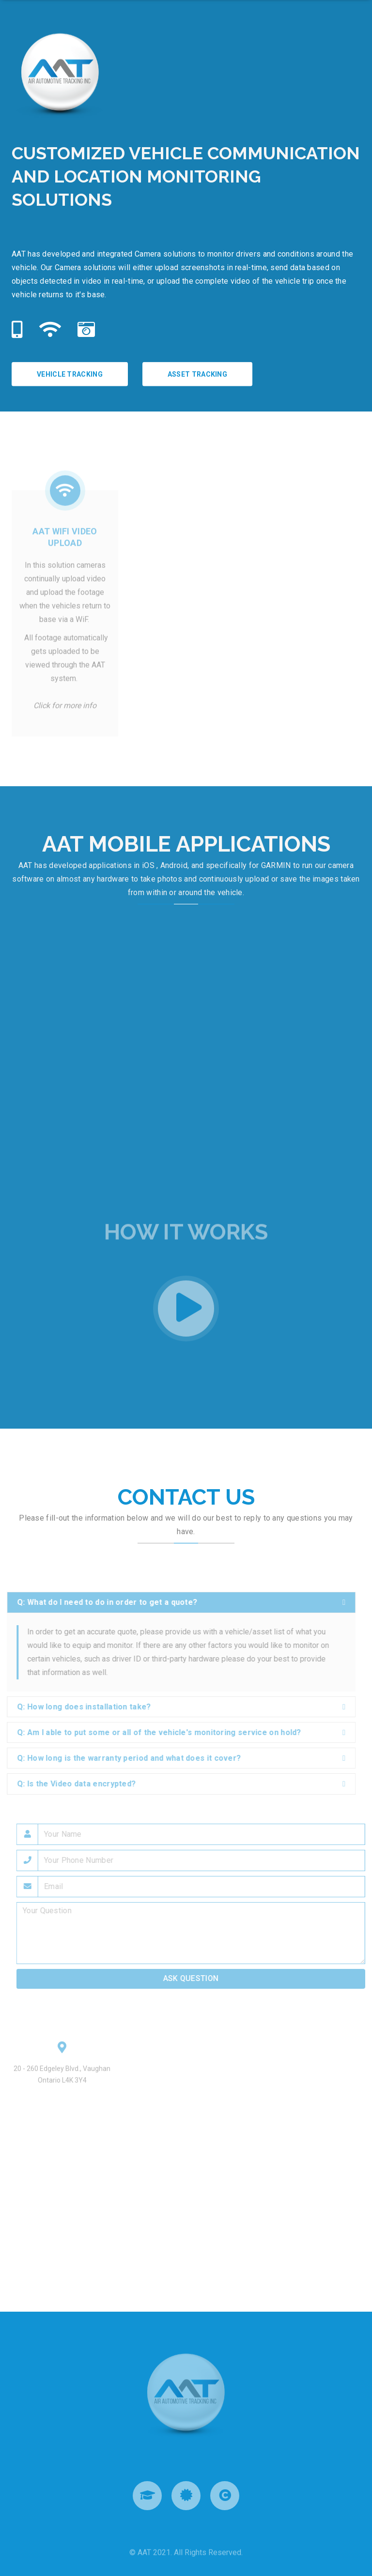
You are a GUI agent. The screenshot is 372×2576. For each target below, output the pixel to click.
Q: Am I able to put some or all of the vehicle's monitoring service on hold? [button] (156, 1732)
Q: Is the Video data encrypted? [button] (73, 1783)
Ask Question (194, 1978)
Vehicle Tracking (70, 374)
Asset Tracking (197, 374)
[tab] (177, 1602)
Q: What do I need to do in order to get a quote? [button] (104, 1602)
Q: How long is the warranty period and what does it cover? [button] (125, 1758)
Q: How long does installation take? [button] (81, 1706)
